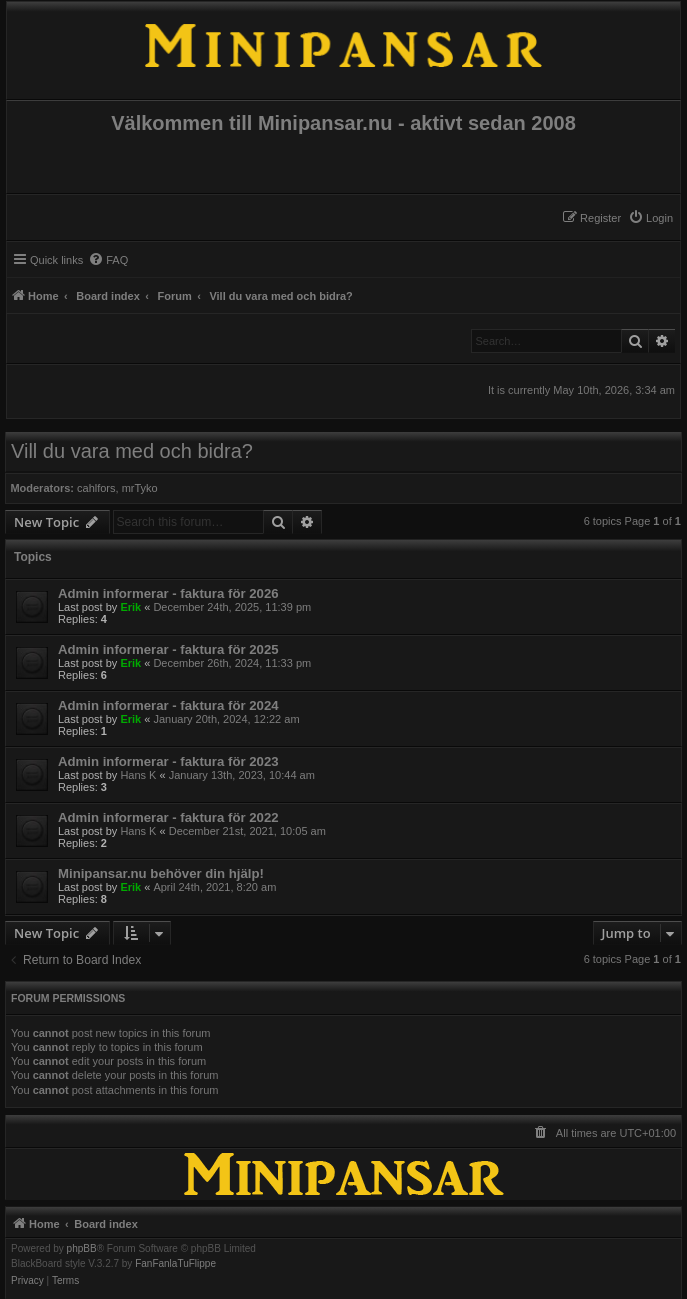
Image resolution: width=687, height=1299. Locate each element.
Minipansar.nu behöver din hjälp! (161, 873)
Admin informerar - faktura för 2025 (168, 649)
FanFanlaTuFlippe (175, 1264)
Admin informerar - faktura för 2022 (168, 817)
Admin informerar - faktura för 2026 (168, 593)
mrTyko (140, 488)
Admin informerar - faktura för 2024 (168, 705)
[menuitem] (650, 218)
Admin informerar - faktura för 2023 (168, 761)
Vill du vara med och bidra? (132, 451)
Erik (130, 607)
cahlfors (96, 488)
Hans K (138, 775)
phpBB (82, 1249)
